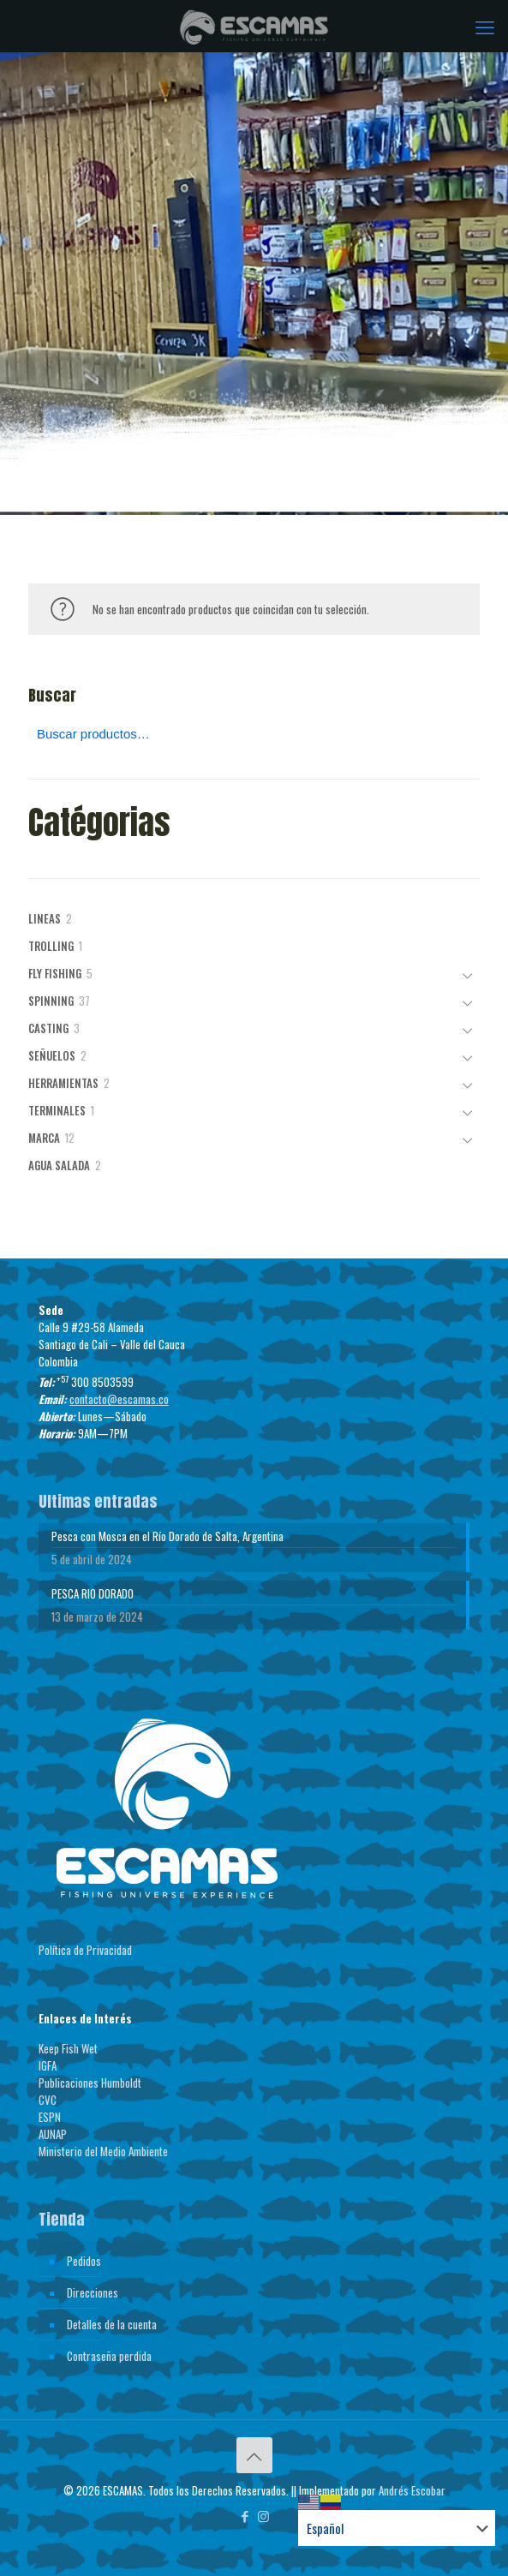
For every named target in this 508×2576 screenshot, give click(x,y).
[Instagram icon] (263, 2515)
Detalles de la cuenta (112, 2324)
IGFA (48, 2065)
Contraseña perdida (109, 2355)
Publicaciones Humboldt (90, 2082)
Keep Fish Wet (68, 2048)
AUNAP (53, 2134)
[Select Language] (396, 2528)
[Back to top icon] (254, 2455)
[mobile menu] (484, 25)
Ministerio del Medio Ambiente (103, 2151)
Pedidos (84, 2260)
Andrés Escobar (412, 2490)
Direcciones (92, 2292)
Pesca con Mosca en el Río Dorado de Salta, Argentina (167, 1536)
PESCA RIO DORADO (92, 1593)
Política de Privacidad (85, 1949)
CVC (48, 2099)
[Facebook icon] (245, 2515)
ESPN (50, 2116)
